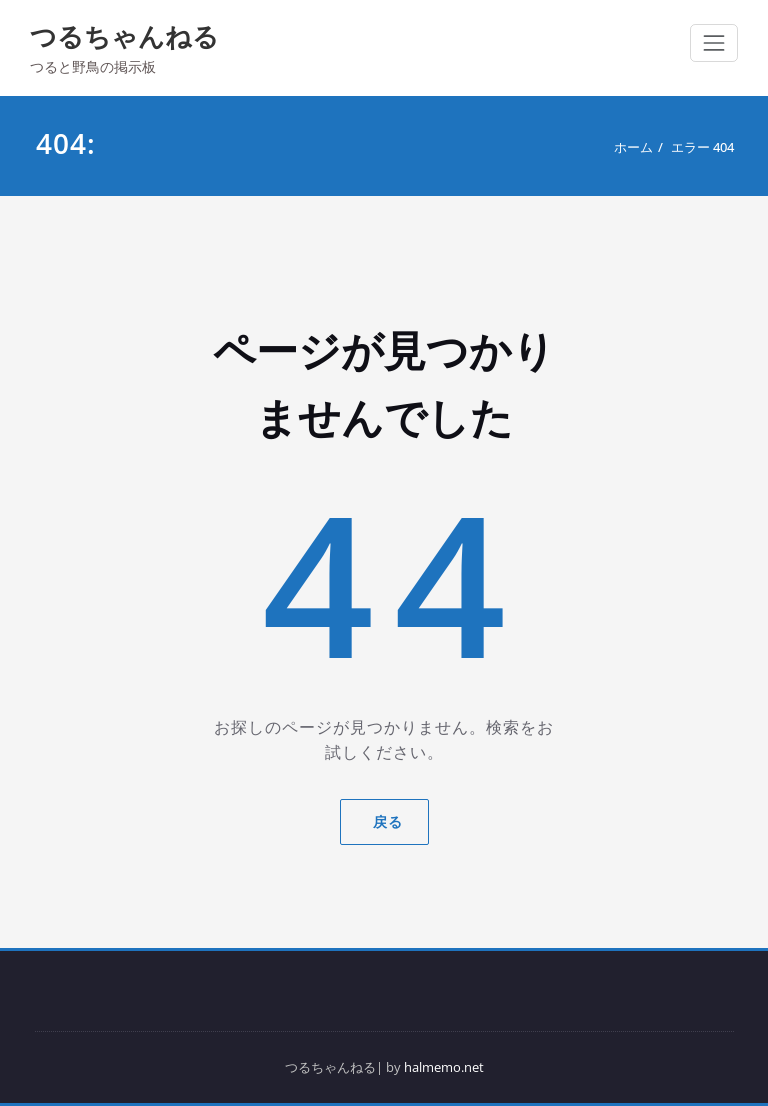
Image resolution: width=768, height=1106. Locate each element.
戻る (384, 821)
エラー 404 (702, 147)
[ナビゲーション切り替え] (714, 43)
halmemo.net (444, 1067)
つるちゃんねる (124, 36)
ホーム (633, 147)
